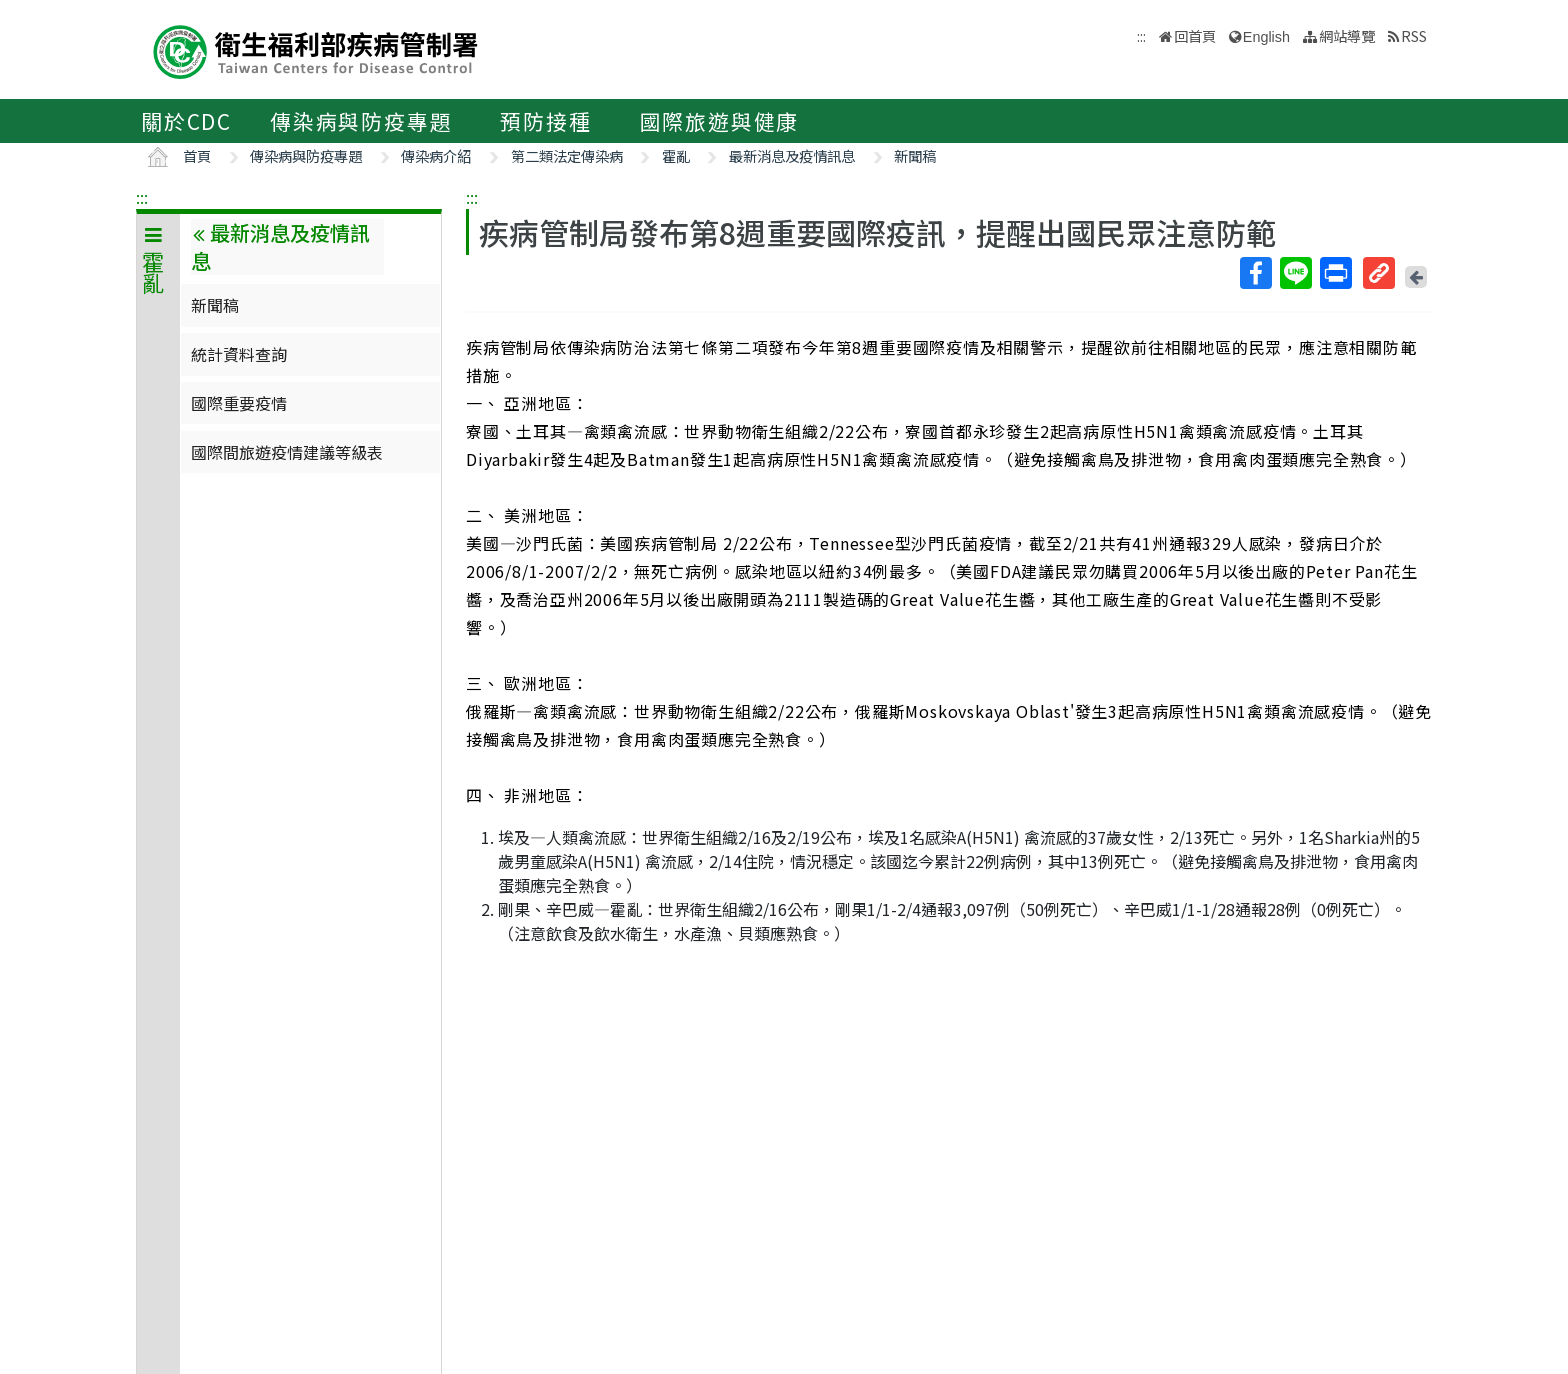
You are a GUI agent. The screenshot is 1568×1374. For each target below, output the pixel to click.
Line (1295, 273)
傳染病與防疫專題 (361, 121)
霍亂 (676, 155)
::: (142, 197)
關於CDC (186, 121)
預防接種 (545, 121)
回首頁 (1195, 35)
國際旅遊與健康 (720, 121)
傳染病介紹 (436, 155)
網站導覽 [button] (1347, 35)
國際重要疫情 (239, 403)
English (1266, 37)
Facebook (1255, 273)
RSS (1414, 35)
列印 (1335, 273)
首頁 (197, 155)
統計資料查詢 (239, 354)
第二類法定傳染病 (567, 155)
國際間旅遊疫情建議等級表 (287, 452)
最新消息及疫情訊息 (792, 155)
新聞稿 (915, 155)
